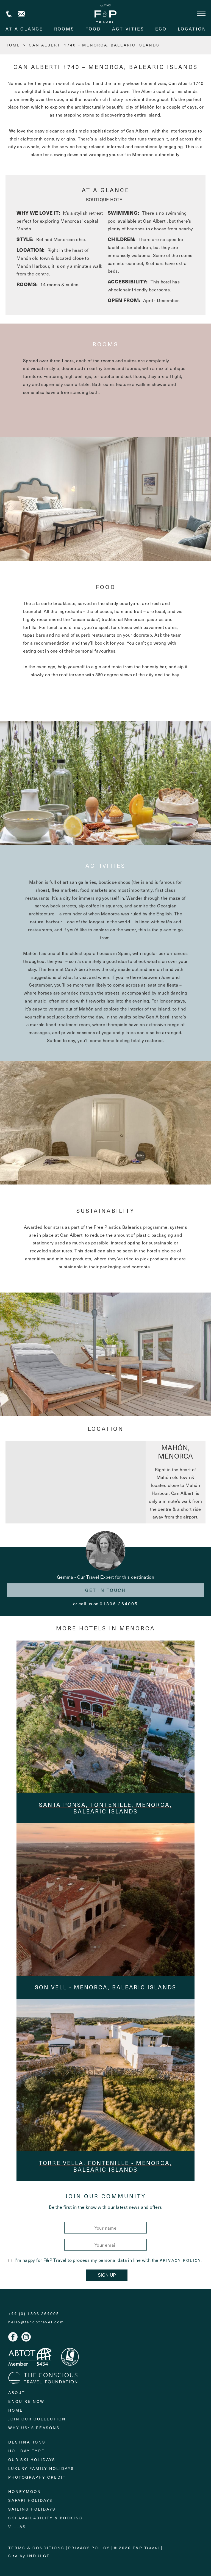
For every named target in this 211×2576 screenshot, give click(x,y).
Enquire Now (26, 2401)
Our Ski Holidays (31, 2459)
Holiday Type (26, 2451)
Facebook (13, 2337)
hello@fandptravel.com (36, 2322)
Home (15, 2410)
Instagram (26, 2337)
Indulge (38, 2556)
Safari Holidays (30, 2500)
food (93, 28)
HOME (12, 45)
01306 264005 (119, 1603)
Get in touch (105, 1590)
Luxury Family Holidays (41, 2468)
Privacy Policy (180, 2260)
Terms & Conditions (36, 2548)
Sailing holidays (32, 2509)
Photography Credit (37, 2477)
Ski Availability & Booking (45, 2518)
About (16, 2392)
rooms (64, 28)
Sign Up (107, 2275)
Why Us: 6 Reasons (34, 2428)
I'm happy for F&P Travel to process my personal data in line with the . (105, 2260)
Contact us (21, 13)
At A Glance (24, 28)
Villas (17, 2527)
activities (128, 28)
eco (161, 28)
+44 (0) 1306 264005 (8, 13)
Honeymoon (24, 2491)
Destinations (27, 2442)
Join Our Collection (37, 2419)
